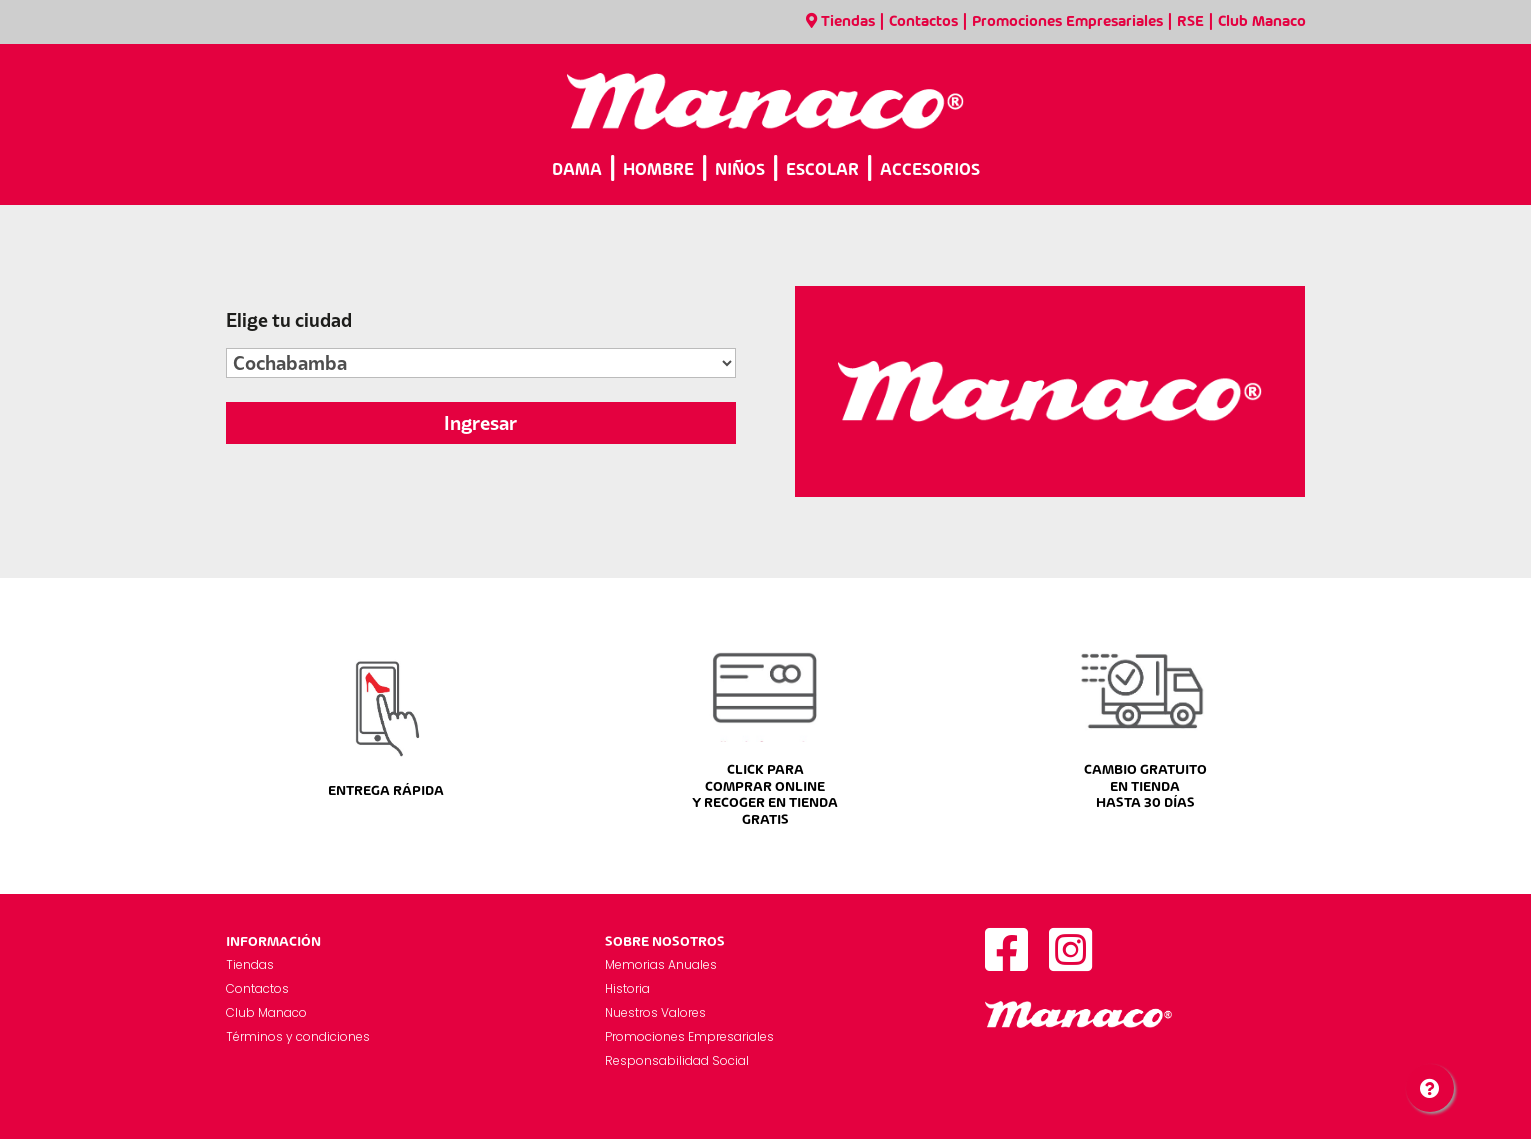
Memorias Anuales (661, 964)
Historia (627, 988)
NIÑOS (740, 170)
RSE (1190, 22)
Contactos (923, 22)
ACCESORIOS (930, 170)
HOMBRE (658, 170)
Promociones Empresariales (1067, 22)
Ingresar (480, 423)
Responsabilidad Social (677, 1060)
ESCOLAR (822, 170)
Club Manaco (1262, 22)
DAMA (577, 170)
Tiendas (840, 22)
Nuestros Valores (655, 1012)
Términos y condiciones (298, 1036)
